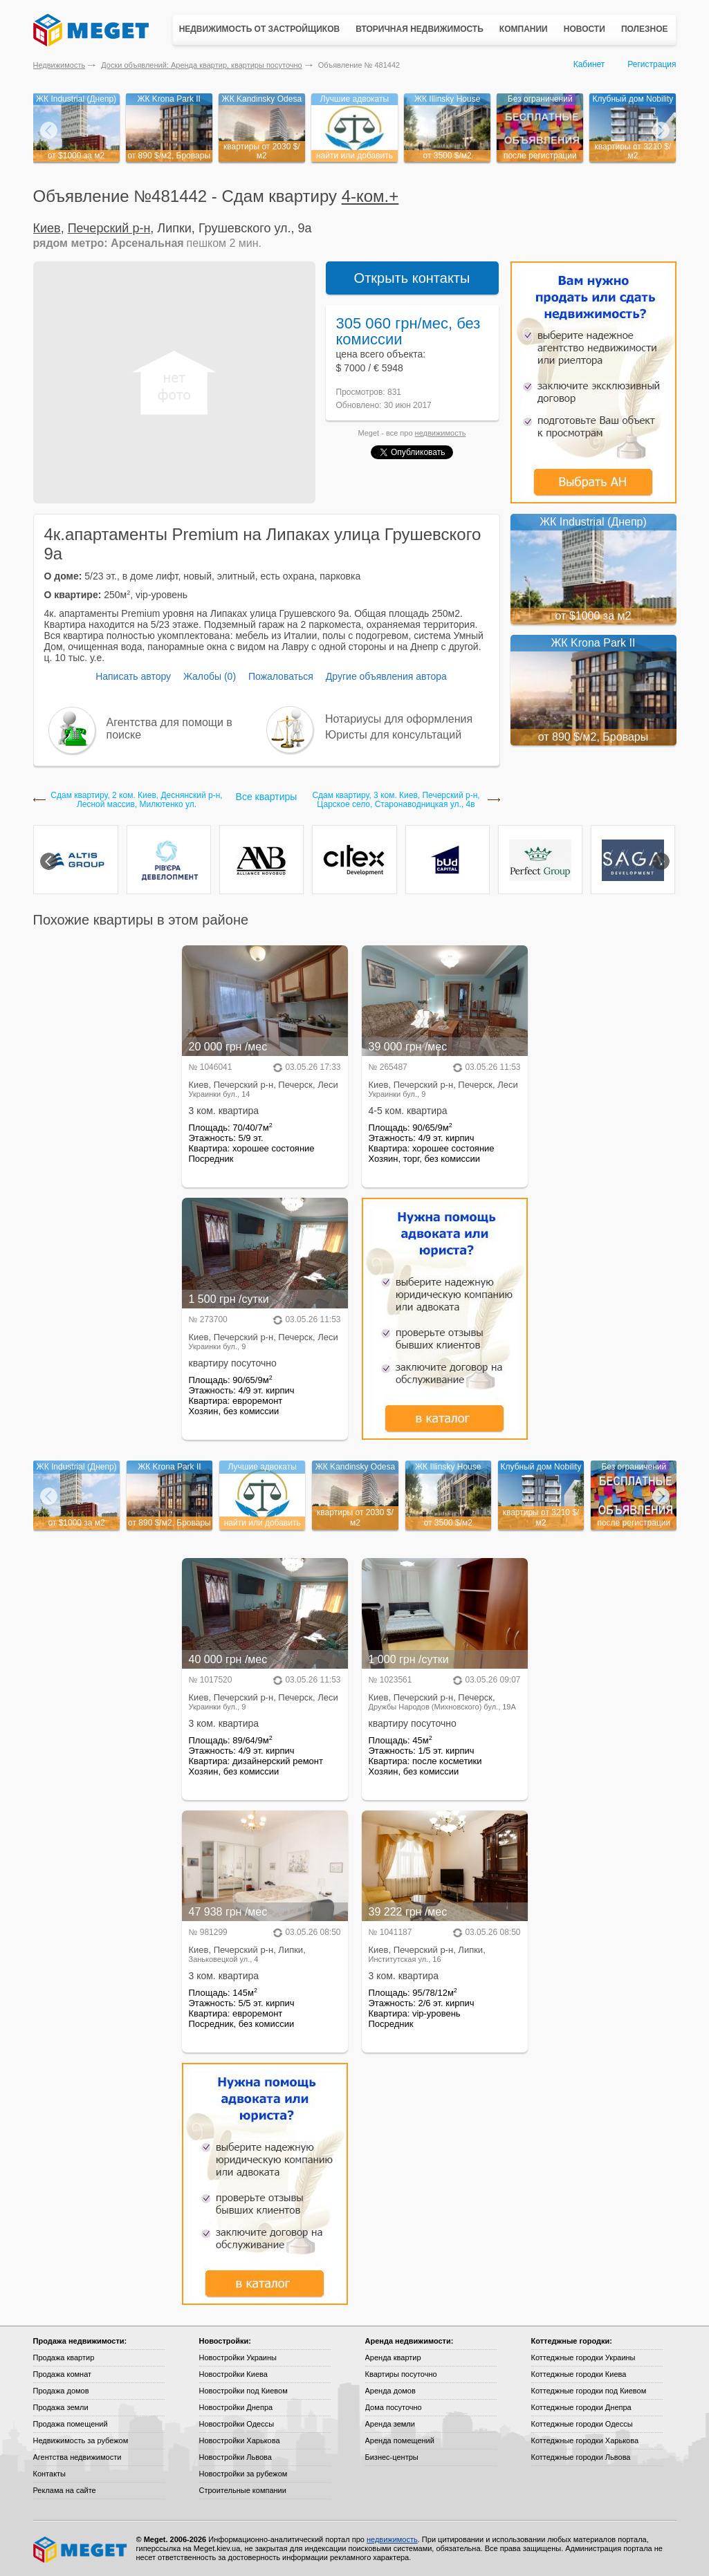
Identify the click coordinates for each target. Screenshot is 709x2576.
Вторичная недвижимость (420, 29)
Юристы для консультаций (393, 735)
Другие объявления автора (386, 676)
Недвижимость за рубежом (81, 2440)
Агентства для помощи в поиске (169, 728)
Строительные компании (242, 2490)
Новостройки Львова (235, 2457)
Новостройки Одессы (237, 2424)
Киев (47, 228)
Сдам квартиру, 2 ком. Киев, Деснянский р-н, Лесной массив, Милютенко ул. (136, 800)
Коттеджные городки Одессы (582, 2424)
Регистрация (651, 64)
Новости (584, 29)
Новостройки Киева (233, 2374)
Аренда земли (390, 2424)
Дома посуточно (393, 2407)
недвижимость (440, 433)
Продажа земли (61, 2407)
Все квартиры (266, 796)
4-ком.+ (370, 196)
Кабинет (589, 64)
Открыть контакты (412, 278)
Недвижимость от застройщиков (259, 29)
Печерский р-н (109, 228)
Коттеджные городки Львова (581, 2457)
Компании (523, 29)
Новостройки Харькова (239, 2440)
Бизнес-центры (391, 2457)
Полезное (644, 29)
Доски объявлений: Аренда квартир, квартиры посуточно (201, 65)
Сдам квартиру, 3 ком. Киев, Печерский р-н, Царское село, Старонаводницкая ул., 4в (395, 800)
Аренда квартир (393, 2357)
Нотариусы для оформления (398, 719)
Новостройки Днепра (236, 2407)
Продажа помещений (70, 2424)
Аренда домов (390, 2391)
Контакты (49, 2474)
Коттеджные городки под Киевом (589, 2391)
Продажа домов (61, 2391)
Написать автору (133, 676)
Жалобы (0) (209, 676)
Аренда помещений (399, 2440)
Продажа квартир (64, 2357)
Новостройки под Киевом (243, 2391)
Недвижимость (59, 65)
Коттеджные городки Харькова (585, 2440)
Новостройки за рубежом (243, 2474)
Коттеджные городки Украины (583, 2357)
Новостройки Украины (238, 2357)
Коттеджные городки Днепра (581, 2407)
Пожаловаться (280, 676)
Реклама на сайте (64, 2490)
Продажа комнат (62, 2374)
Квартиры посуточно (401, 2374)
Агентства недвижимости (77, 2457)
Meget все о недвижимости (81, 2550)
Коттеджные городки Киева (579, 2374)
